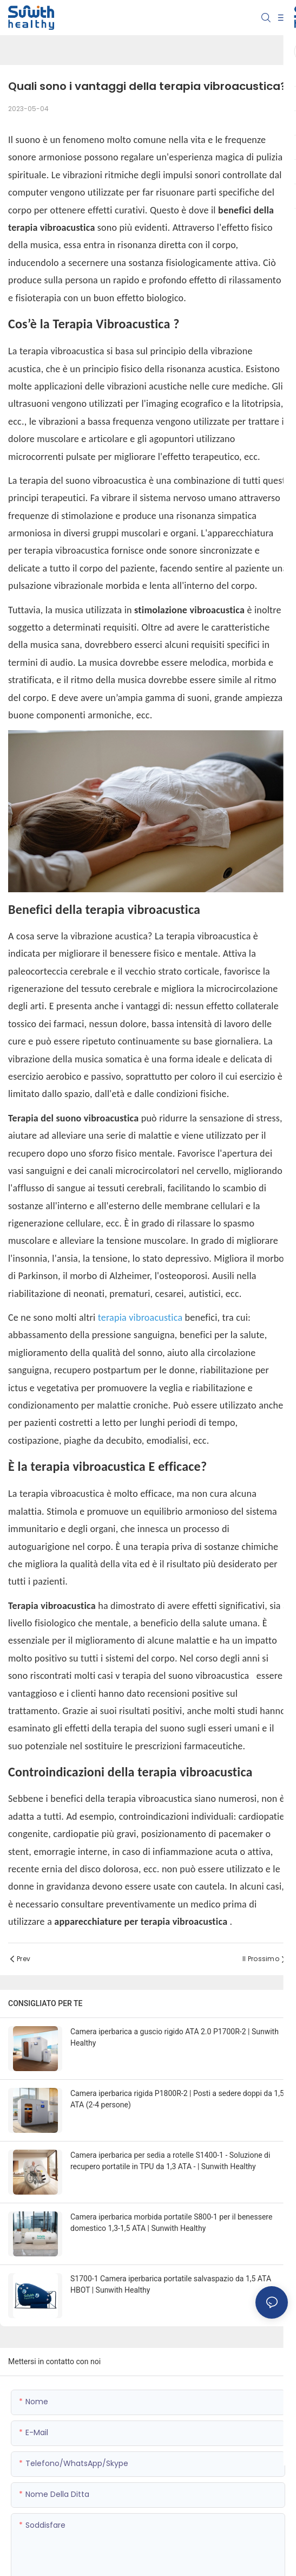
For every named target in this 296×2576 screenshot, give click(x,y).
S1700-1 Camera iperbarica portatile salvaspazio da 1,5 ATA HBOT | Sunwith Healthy (170, 2284)
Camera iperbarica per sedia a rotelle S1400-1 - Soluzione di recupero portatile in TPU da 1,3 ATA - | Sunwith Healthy (170, 2161)
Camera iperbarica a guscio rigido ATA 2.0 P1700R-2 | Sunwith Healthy (174, 2037)
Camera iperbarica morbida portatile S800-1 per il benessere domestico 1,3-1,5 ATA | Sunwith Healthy (171, 2222)
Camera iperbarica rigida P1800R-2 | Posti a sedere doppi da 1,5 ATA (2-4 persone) (177, 2099)
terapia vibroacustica (141, 1317)
